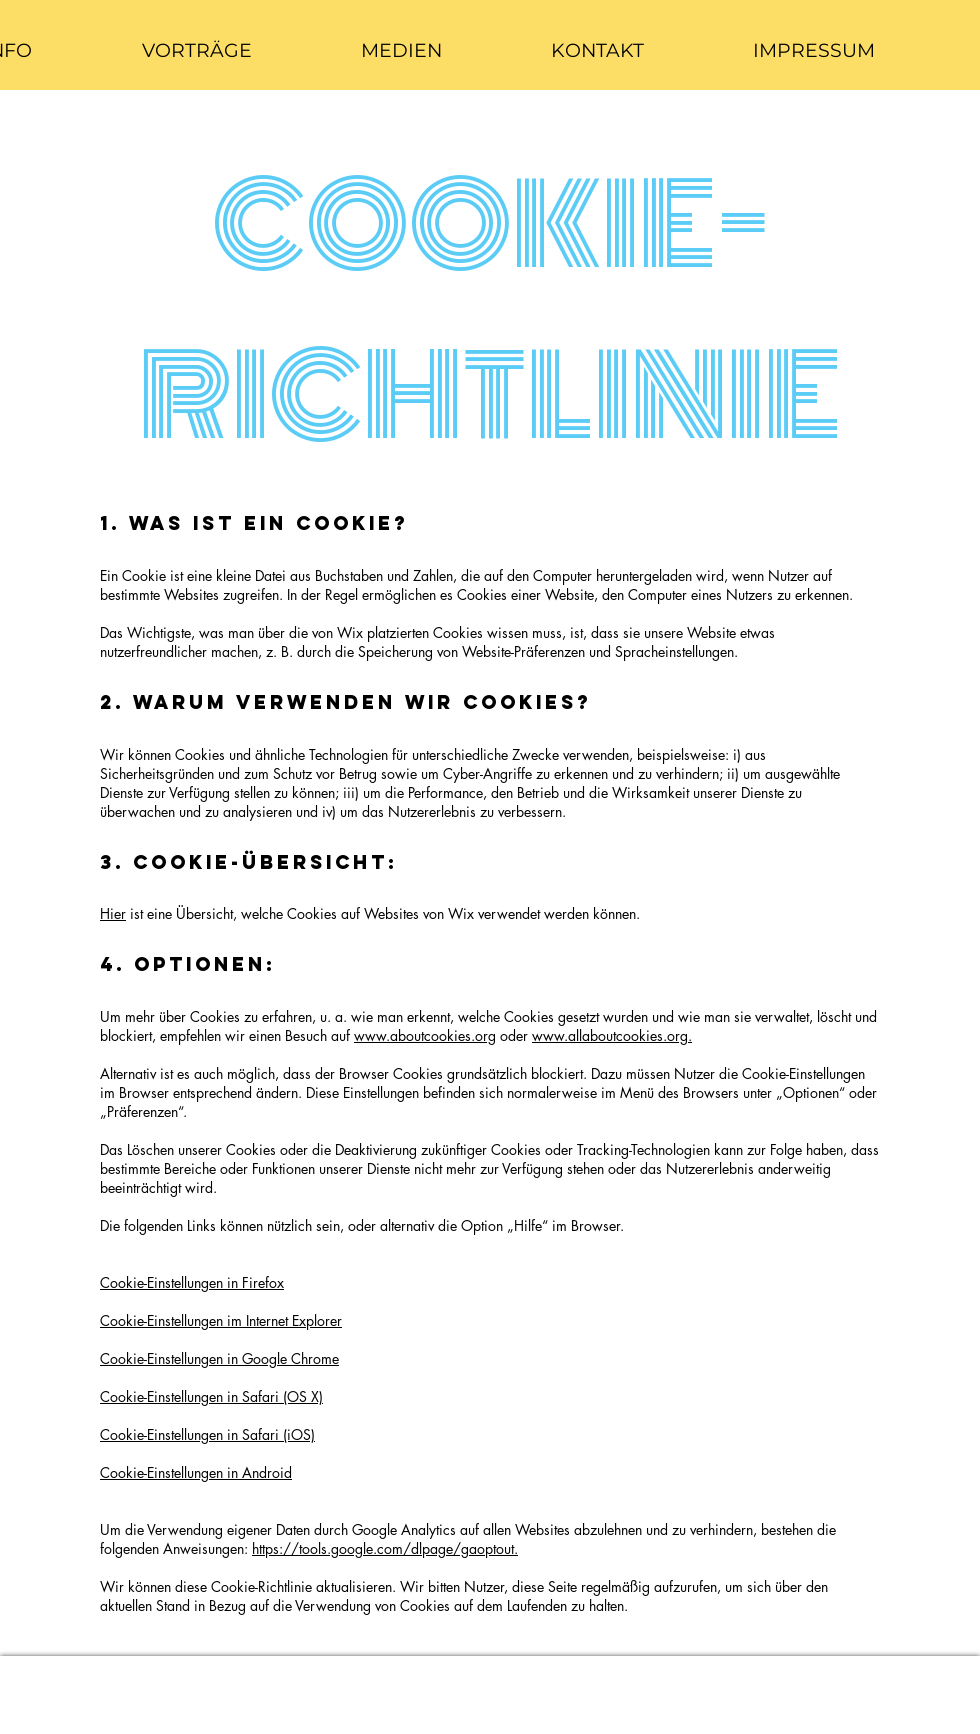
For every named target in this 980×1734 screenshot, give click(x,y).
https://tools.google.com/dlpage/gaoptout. (385, 1548)
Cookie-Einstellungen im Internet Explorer (221, 1320)
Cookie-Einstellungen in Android (196, 1472)
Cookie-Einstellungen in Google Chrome (219, 1358)
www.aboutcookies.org (425, 1035)
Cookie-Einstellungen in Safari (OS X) (211, 1396)
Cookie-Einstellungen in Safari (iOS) (207, 1434)
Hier (113, 913)
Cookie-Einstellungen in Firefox (192, 1282)
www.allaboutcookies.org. (612, 1035)
